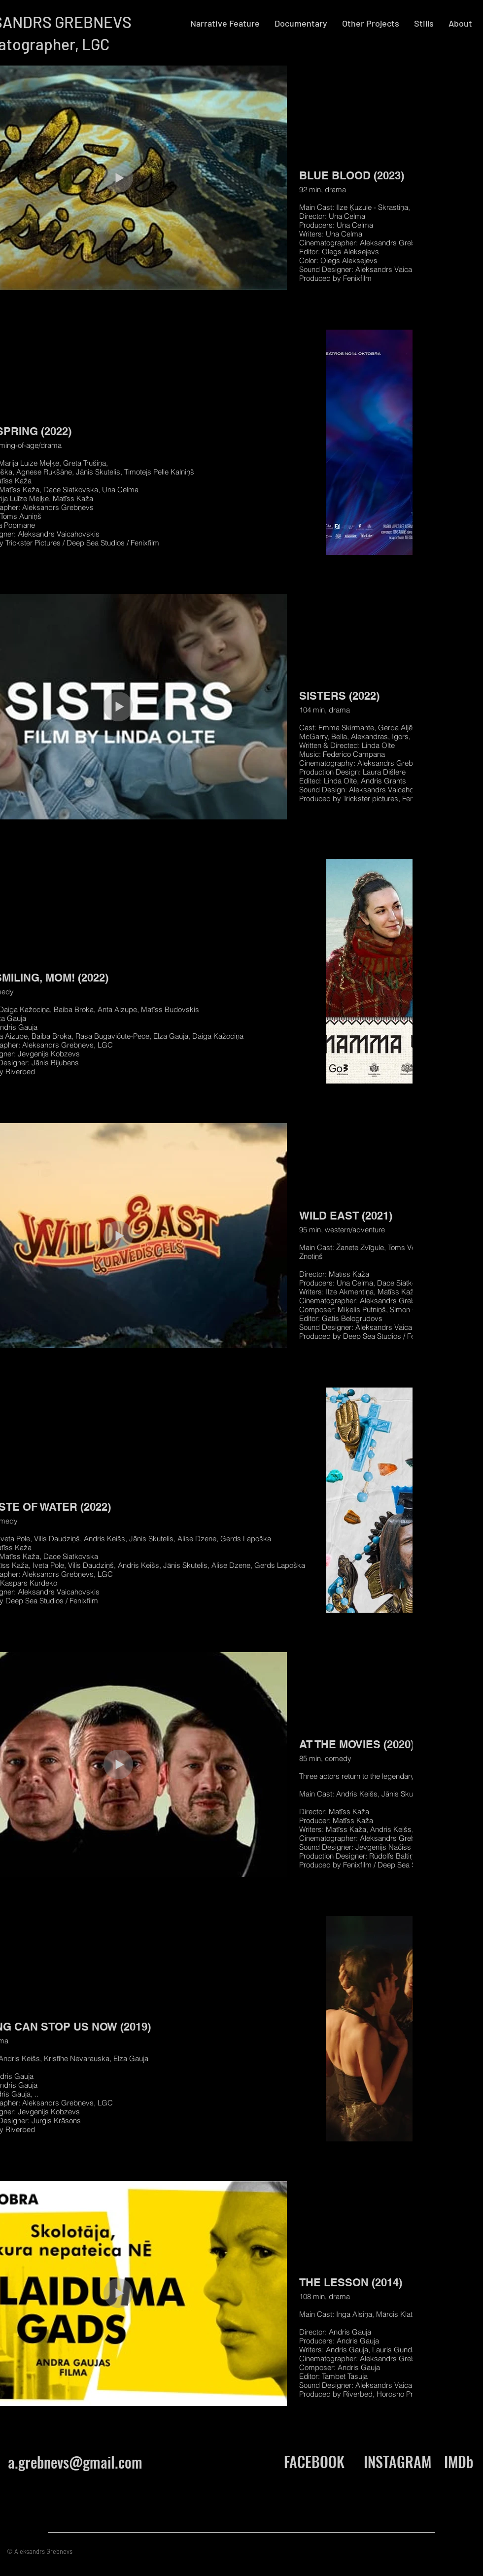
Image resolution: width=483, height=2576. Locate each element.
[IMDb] (458, 2461)
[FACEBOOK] (314, 2461)
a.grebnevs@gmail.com (75, 2462)
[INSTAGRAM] (397, 2461)
